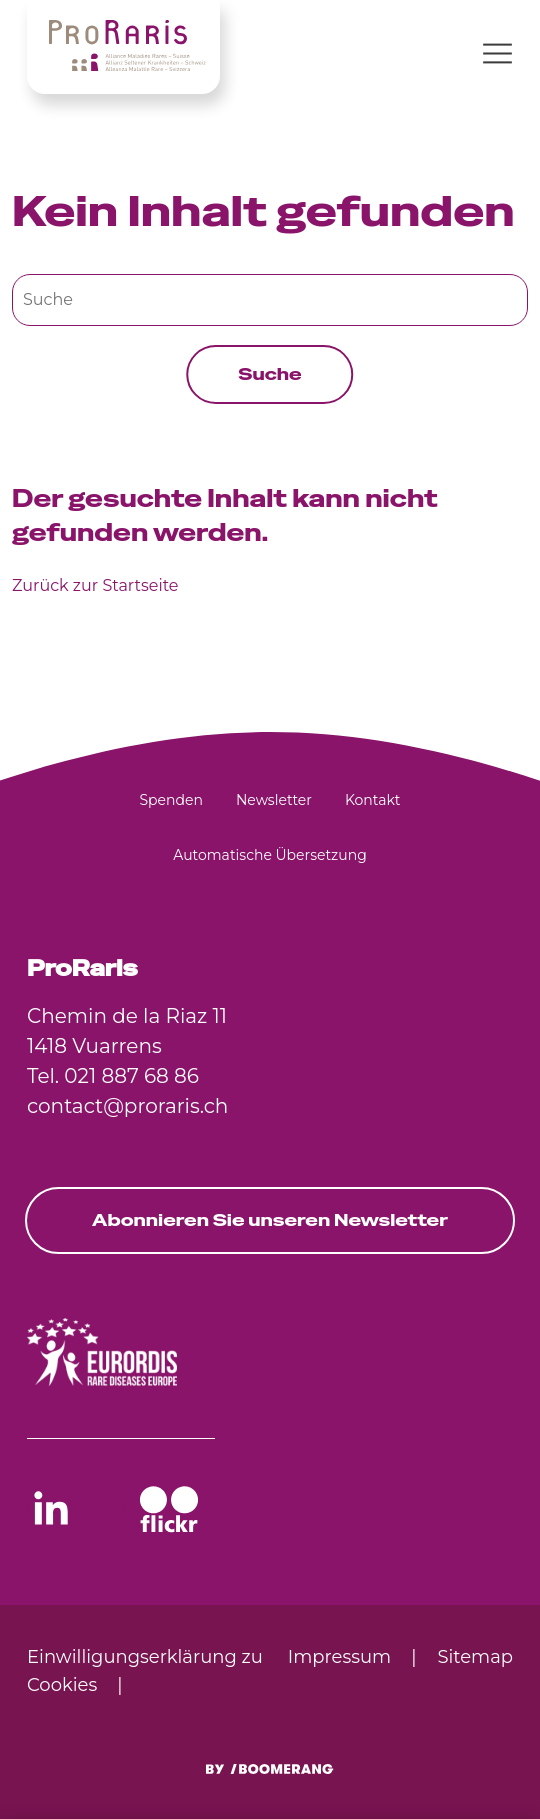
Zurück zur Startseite (95, 585)
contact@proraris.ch (127, 1106)
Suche (269, 374)
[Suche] (270, 300)
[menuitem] (171, 800)
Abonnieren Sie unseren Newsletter (270, 1220)
